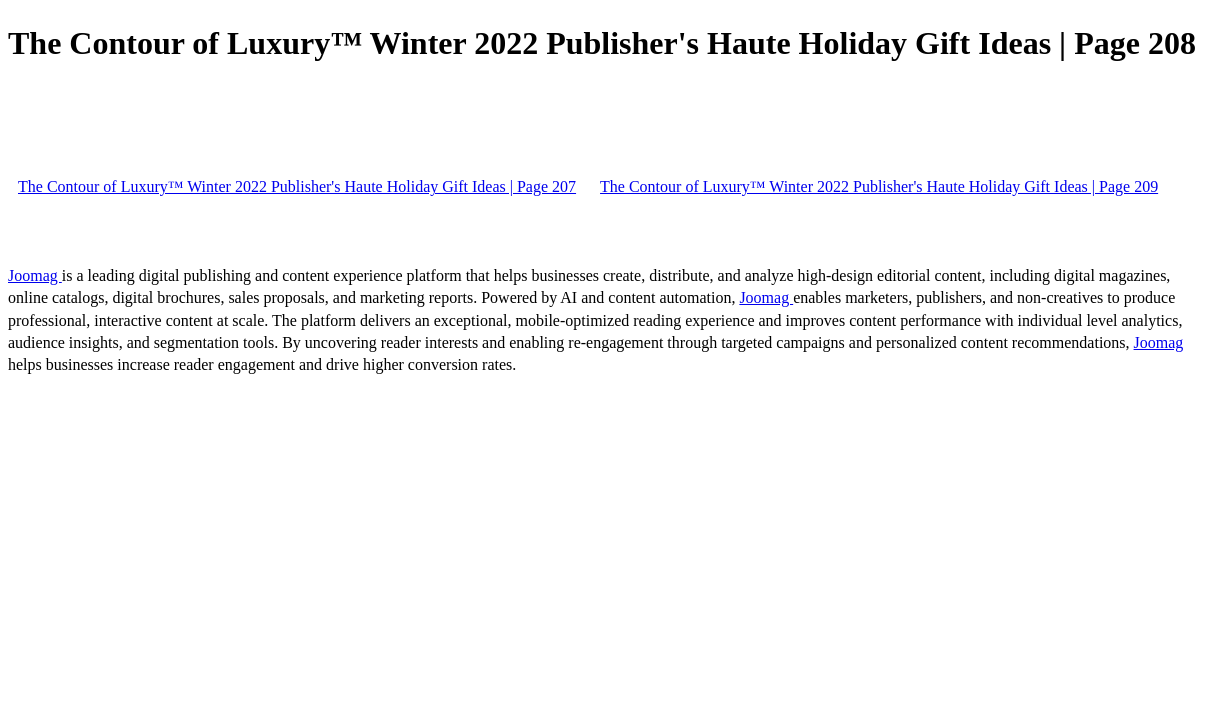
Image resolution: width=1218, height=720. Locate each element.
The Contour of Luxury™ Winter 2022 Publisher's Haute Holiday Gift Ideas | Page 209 (879, 186)
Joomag (35, 275)
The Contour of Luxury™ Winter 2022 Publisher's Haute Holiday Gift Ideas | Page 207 (297, 186)
